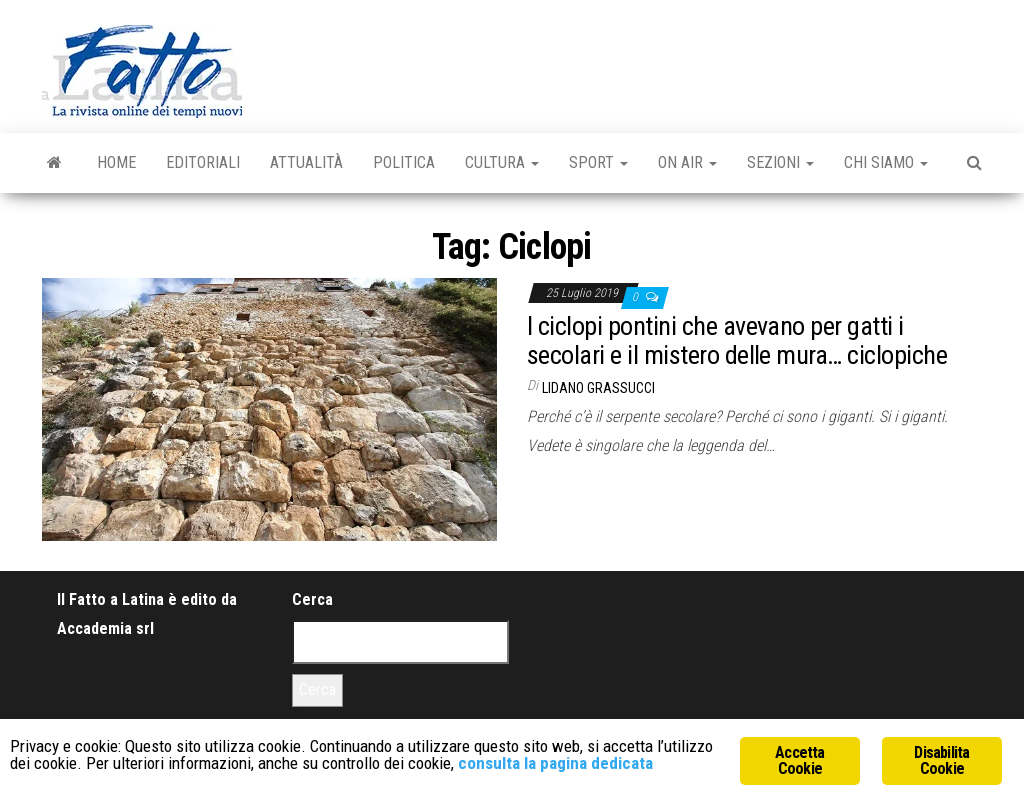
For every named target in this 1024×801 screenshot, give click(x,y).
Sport (598, 162)
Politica (404, 162)
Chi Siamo (886, 162)
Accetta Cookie (799, 760)
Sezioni (780, 162)
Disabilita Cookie (941, 760)
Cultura (502, 162)
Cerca (312, 599)
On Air (687, 162)
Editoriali (203, 162)
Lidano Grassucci (598, 388)
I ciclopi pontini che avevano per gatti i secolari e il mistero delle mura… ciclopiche (737, 340)
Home (116, 162)
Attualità (306, 162)
